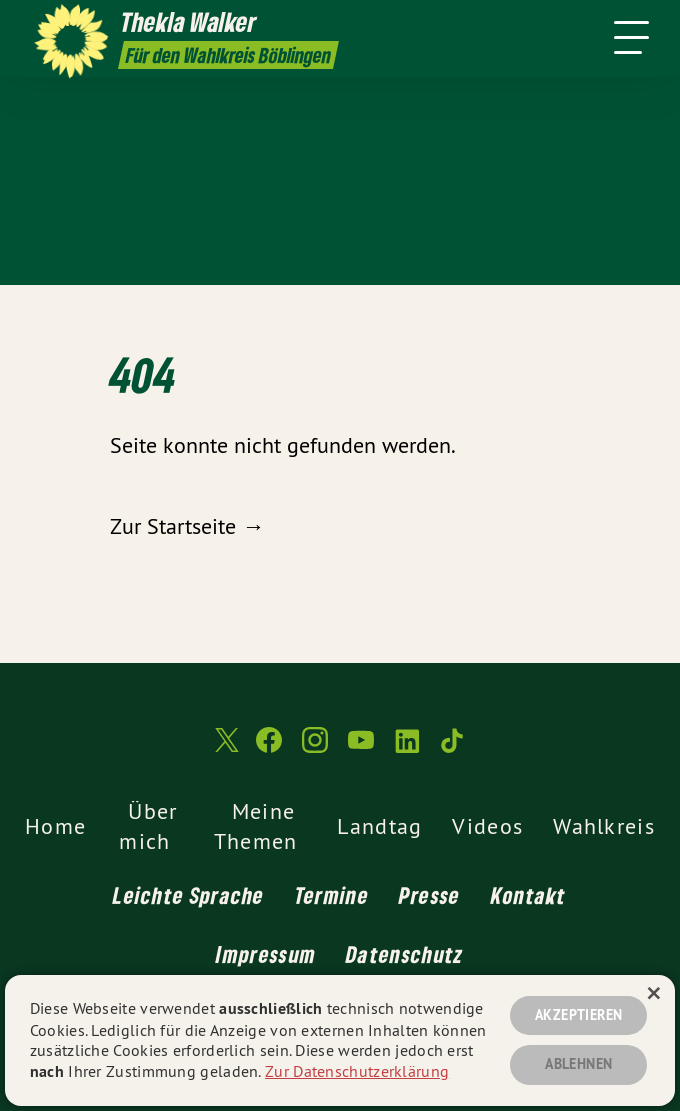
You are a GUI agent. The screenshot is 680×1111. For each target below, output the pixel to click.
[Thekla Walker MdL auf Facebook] (269, 748)
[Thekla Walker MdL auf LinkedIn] (407, 748)
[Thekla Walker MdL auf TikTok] (453, 748)
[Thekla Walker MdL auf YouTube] (361, 748)
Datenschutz (404, 954)
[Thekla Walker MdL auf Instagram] (315, 748)
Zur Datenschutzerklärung (357, 1071)
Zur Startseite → (187, 526)
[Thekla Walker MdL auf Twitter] (225, 748)
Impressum (266, 954)
